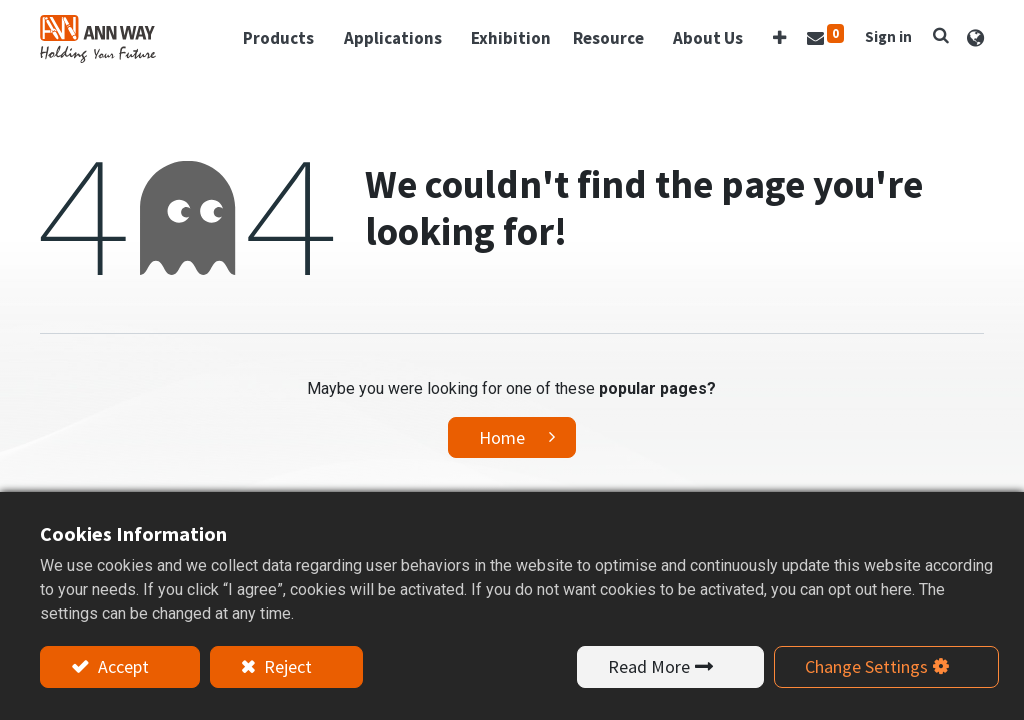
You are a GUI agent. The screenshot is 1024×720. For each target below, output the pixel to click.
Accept (121, 666)
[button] (779, 39)
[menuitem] (511, 39)
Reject (286, 666)
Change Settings (866, 666)
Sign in (888, 36)
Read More (649, 666)
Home (502, 437)
